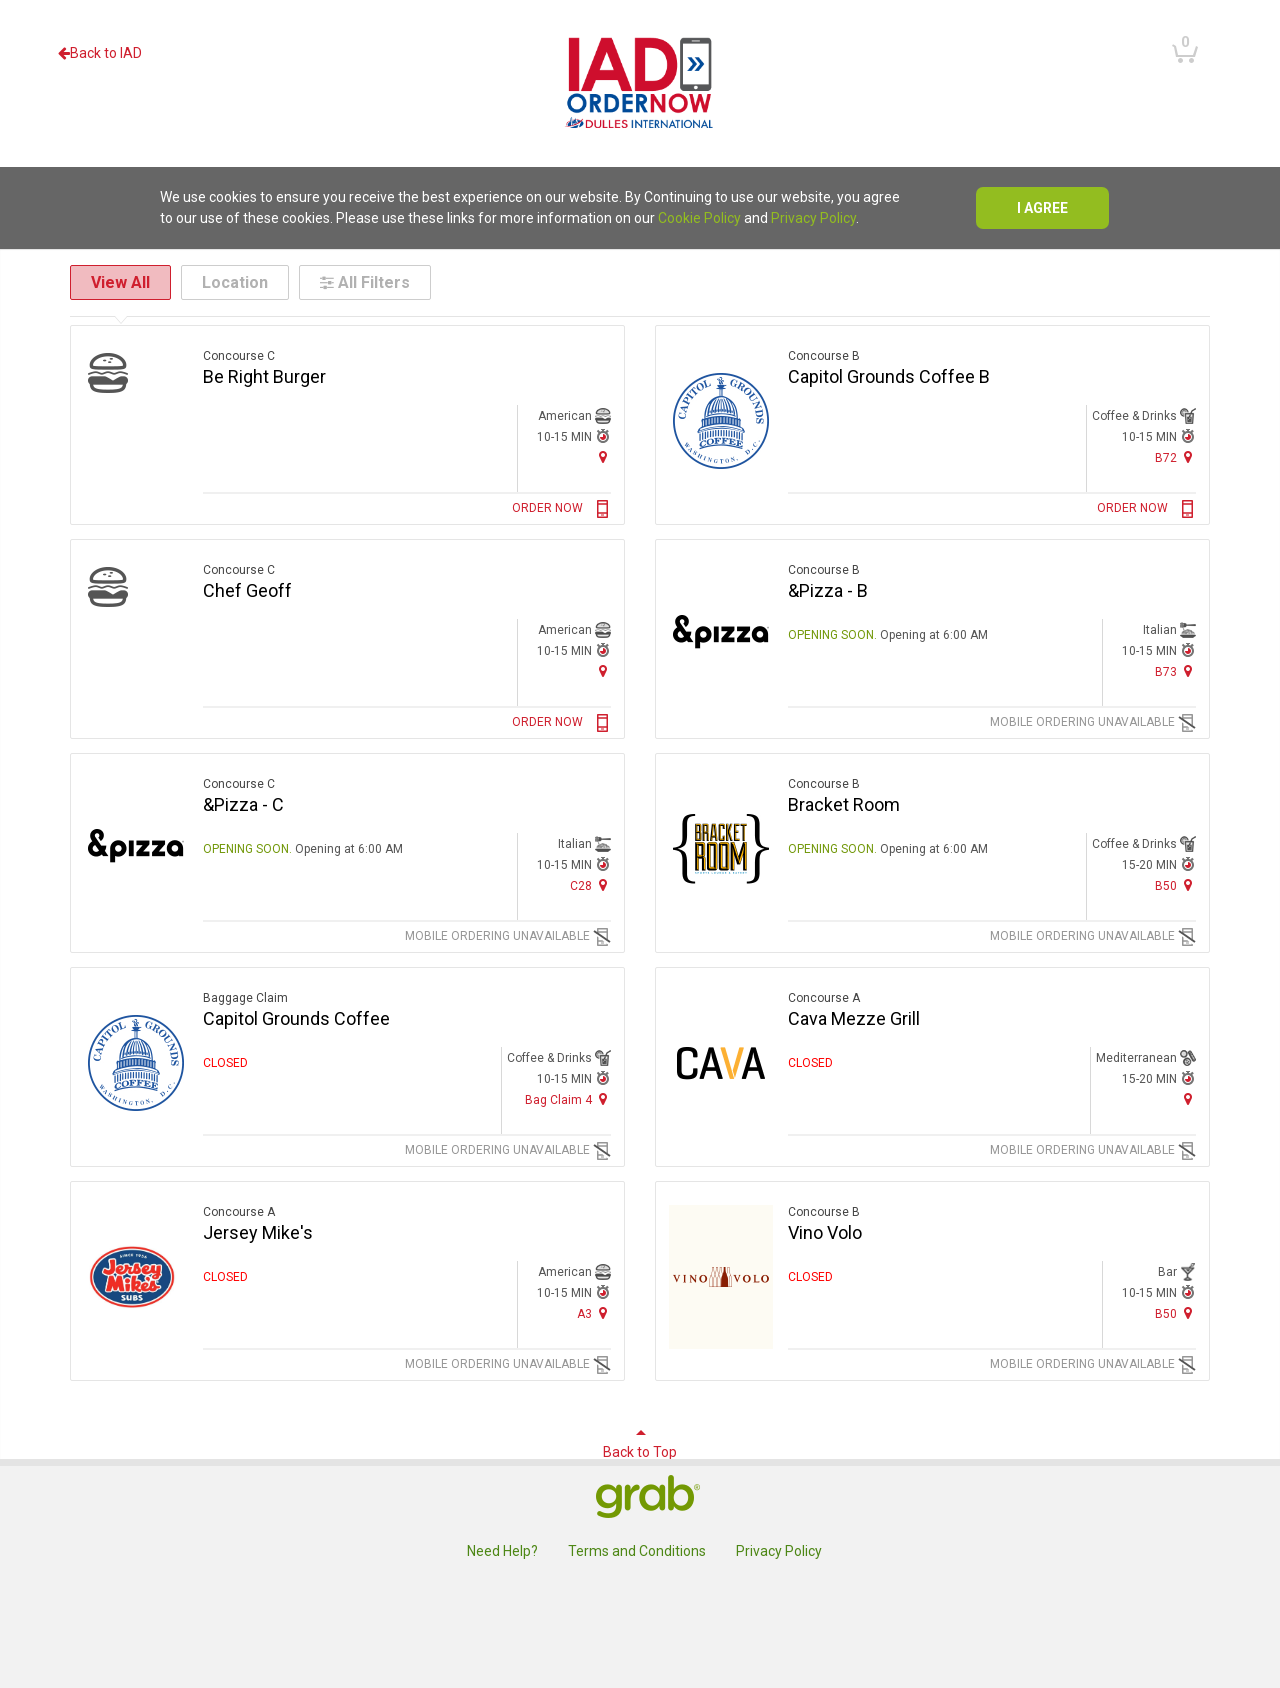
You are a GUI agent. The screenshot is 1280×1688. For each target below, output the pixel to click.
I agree (1042, 208)
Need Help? (502, 1551)
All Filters (365, 282)
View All (120, 282)
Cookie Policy (699, 218)
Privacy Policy (813, 218)
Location (235, 282)
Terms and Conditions (637, 1551)
